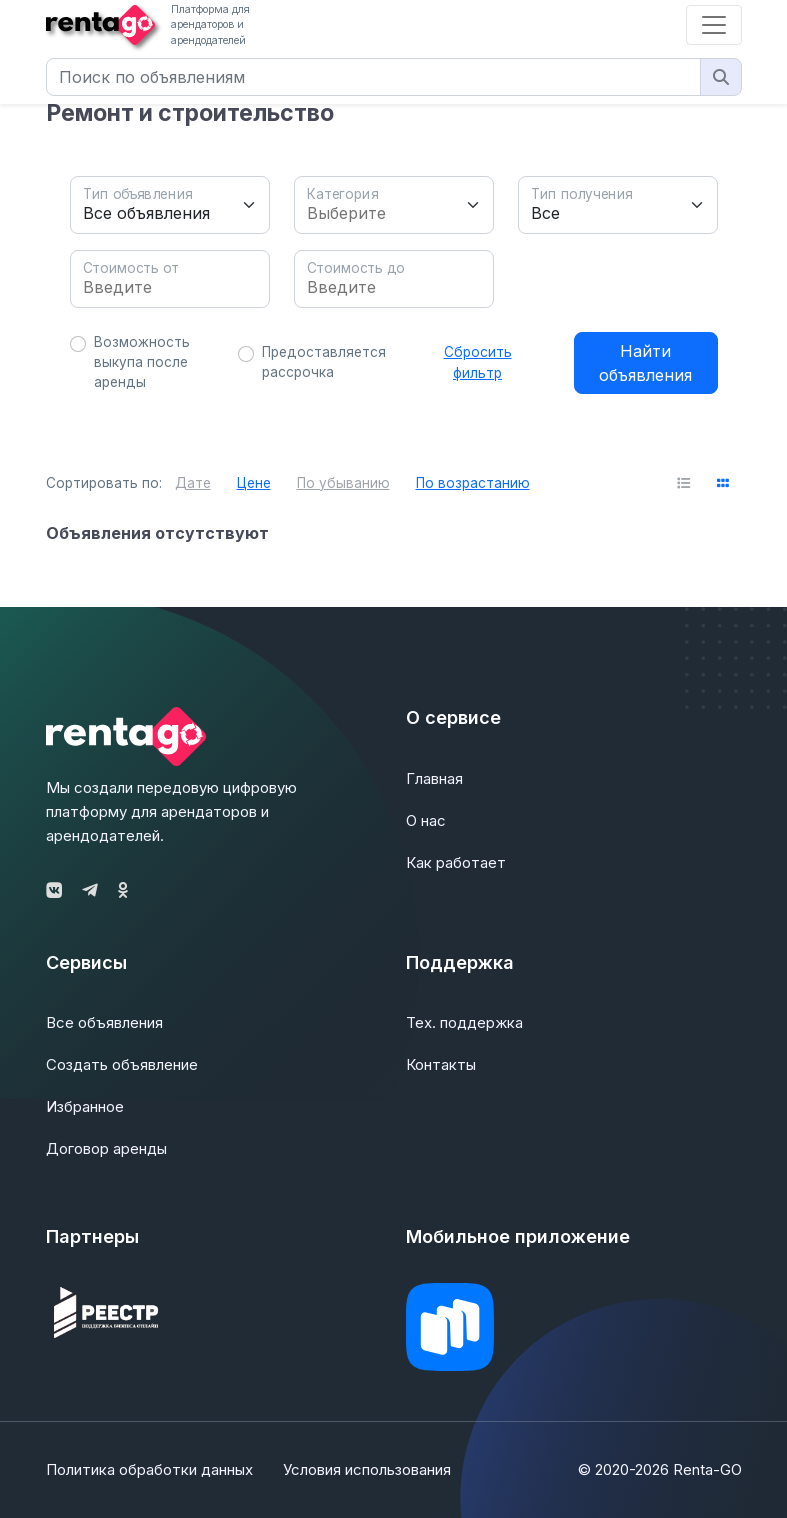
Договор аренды (106, 1148)
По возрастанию (473, 483)
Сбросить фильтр (478, 362)
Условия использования (367, 1469)
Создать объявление (122, 1064)
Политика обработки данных (149, 1469)
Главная (434, 778)
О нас (426, 820)
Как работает (456, 862)
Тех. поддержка (464, 1022)
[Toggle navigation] (714, 25)
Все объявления (104, 1022)
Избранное (85, 1106)
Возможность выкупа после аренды (142, 362)
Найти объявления (645, 363)
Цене (254, 483)
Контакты (441, 1064)
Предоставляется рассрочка (324, 362)
